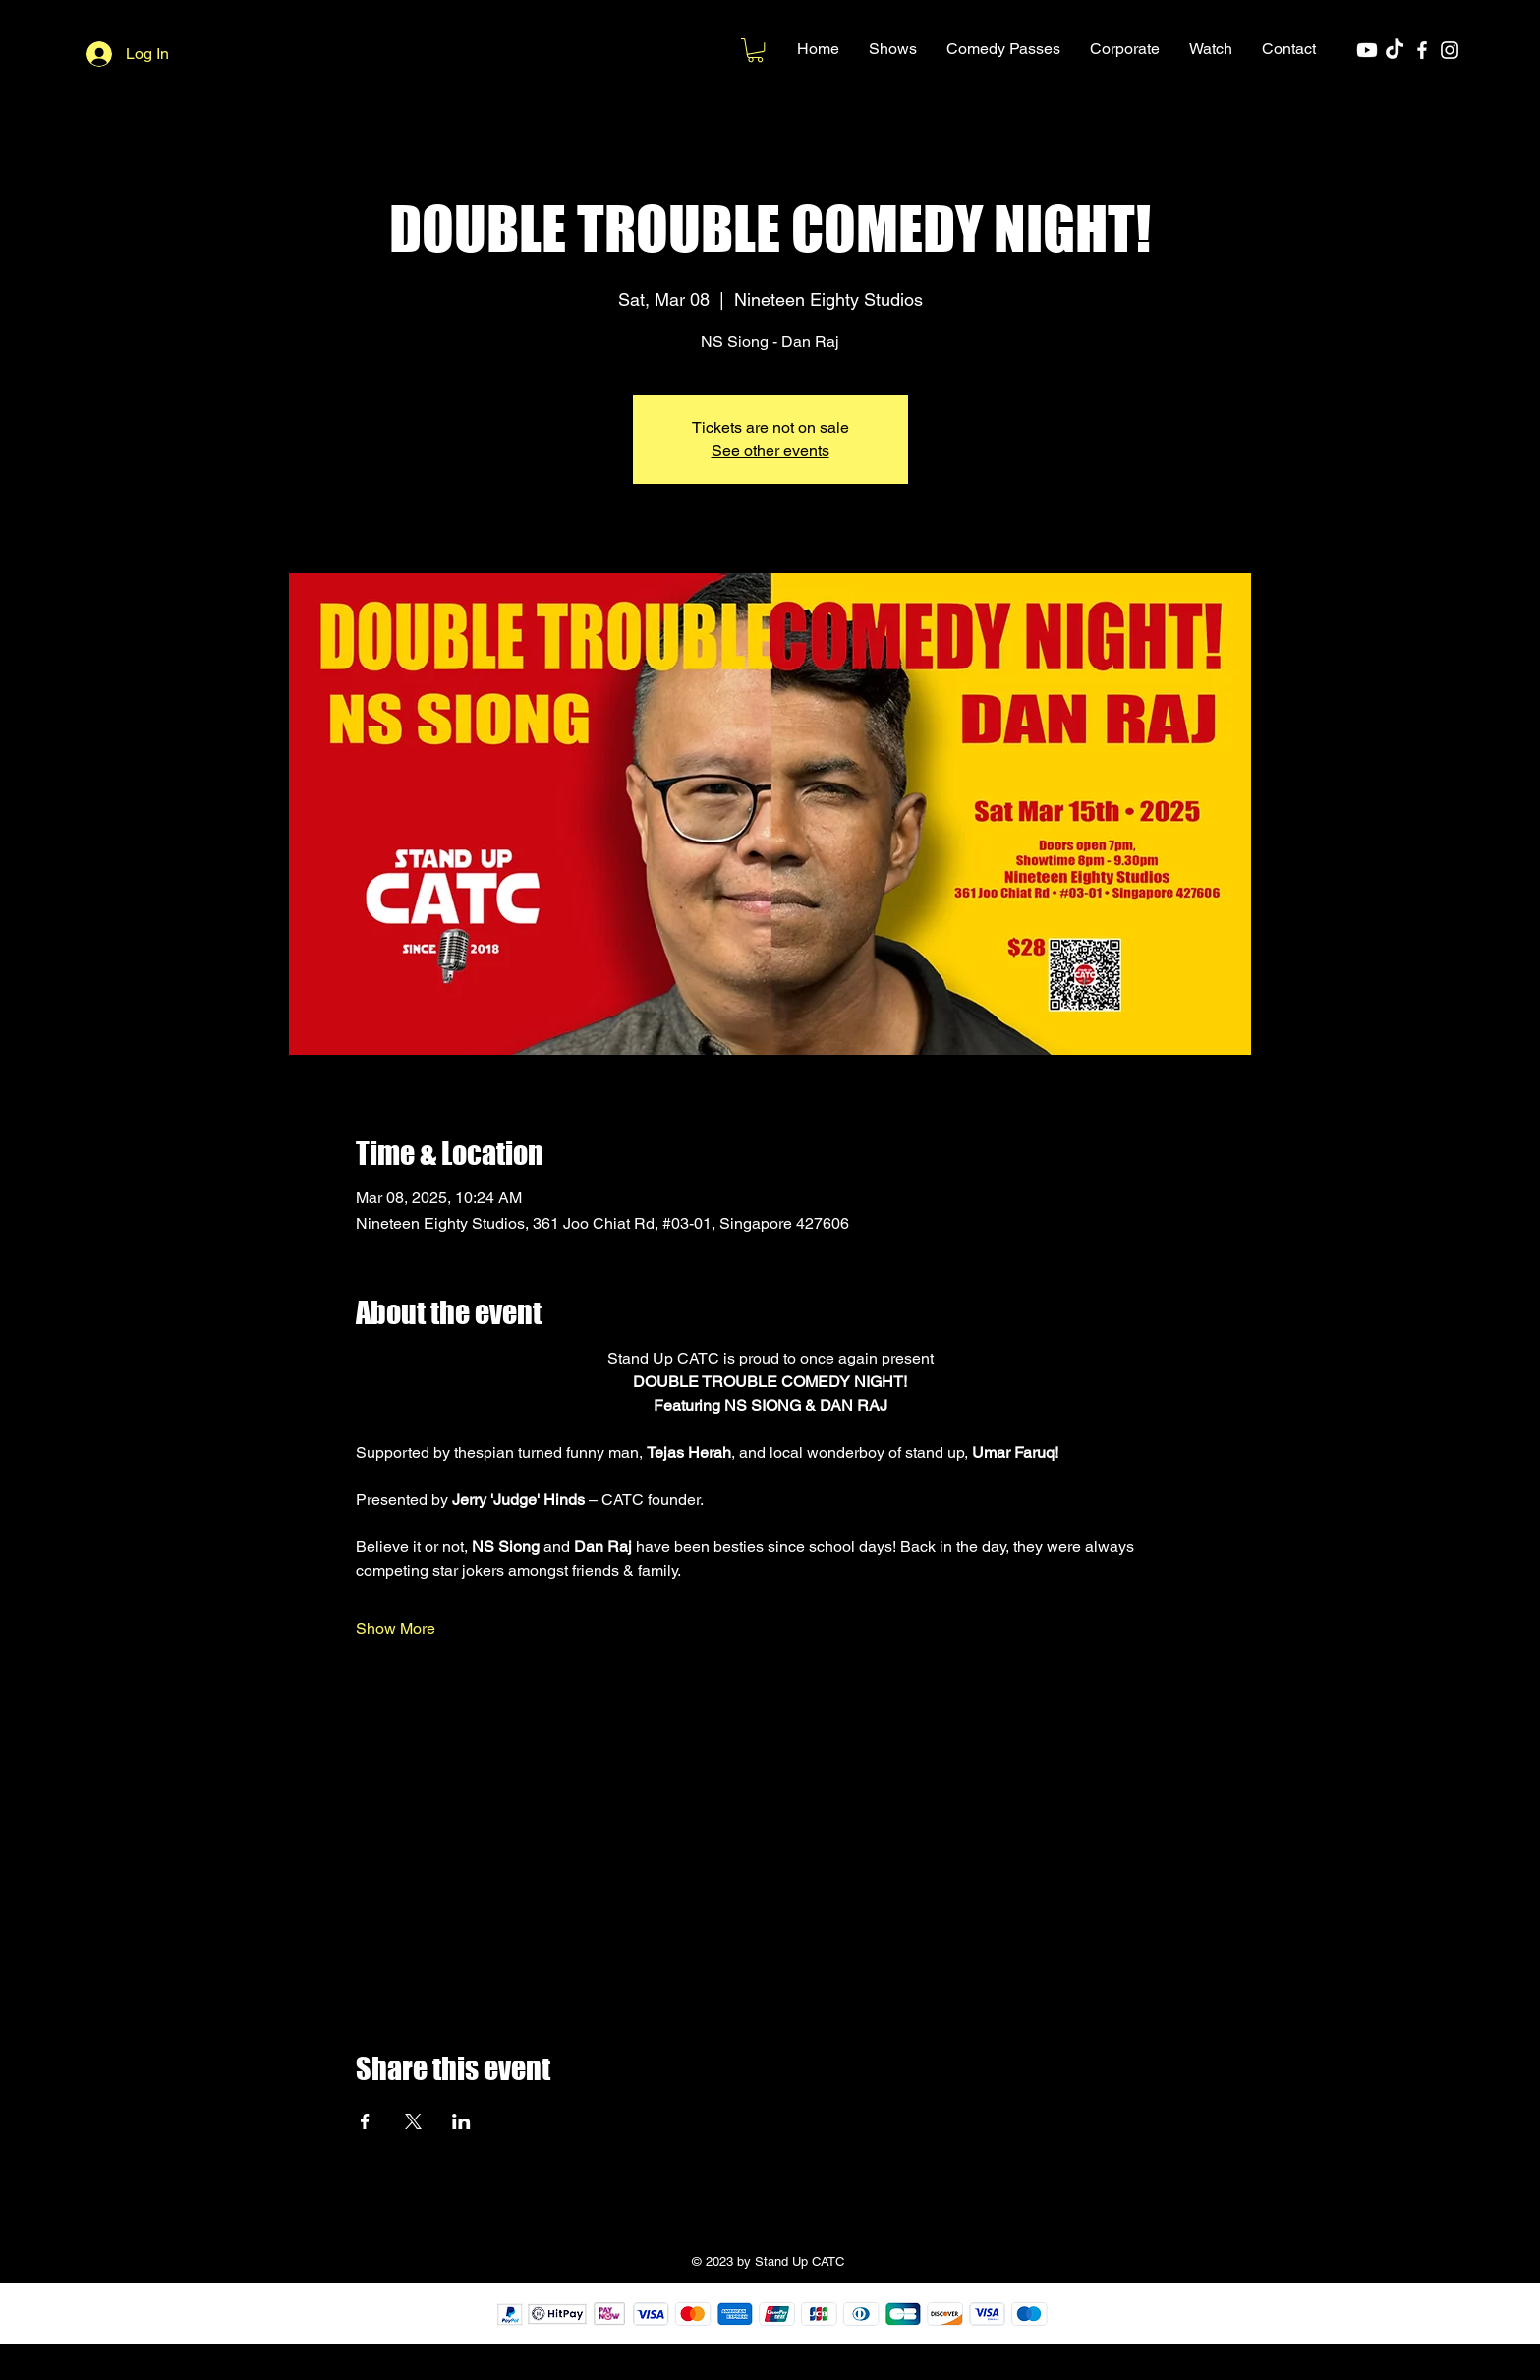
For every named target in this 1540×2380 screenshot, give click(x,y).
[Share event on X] (413, 2121)
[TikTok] (1394, 50)
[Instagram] (1449, 50)
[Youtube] (1367, 50)
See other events (770, 450)
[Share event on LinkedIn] (461, 2121)
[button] (893, 49)
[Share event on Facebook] (365, 2121)
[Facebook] (1422, 50)
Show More (395, 1628)
